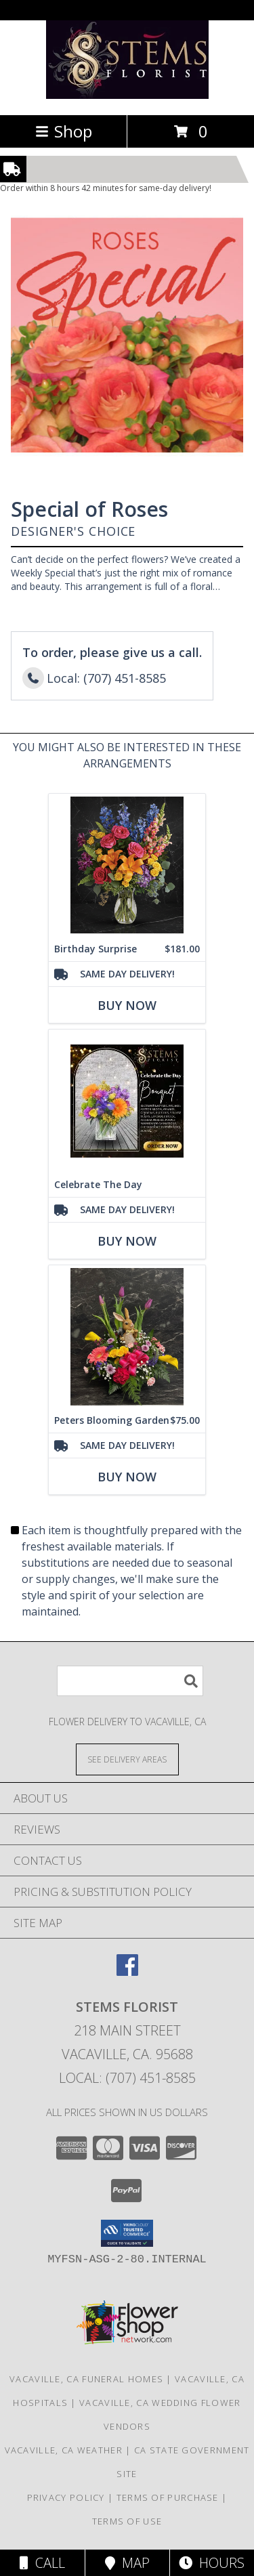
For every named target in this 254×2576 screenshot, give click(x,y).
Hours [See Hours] (212, 2563)
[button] (127, 2233)
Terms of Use (127, 2521)
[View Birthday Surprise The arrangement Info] (127, 865)
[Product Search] (130, 1681)
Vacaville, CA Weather (64, 2450)
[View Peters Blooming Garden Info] (127, 1336)
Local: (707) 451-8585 (127, 2078)
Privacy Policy (66, 2497)
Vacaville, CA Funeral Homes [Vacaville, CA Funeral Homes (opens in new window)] (86, 2379)
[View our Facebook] (127, 1971)
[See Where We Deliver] (127, 1758)
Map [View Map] (127, 2563)
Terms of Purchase (168, 2497)
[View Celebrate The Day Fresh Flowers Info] (127, 1101)
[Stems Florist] (127, 95)
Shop (63, 131)
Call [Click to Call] (42, 2563)
